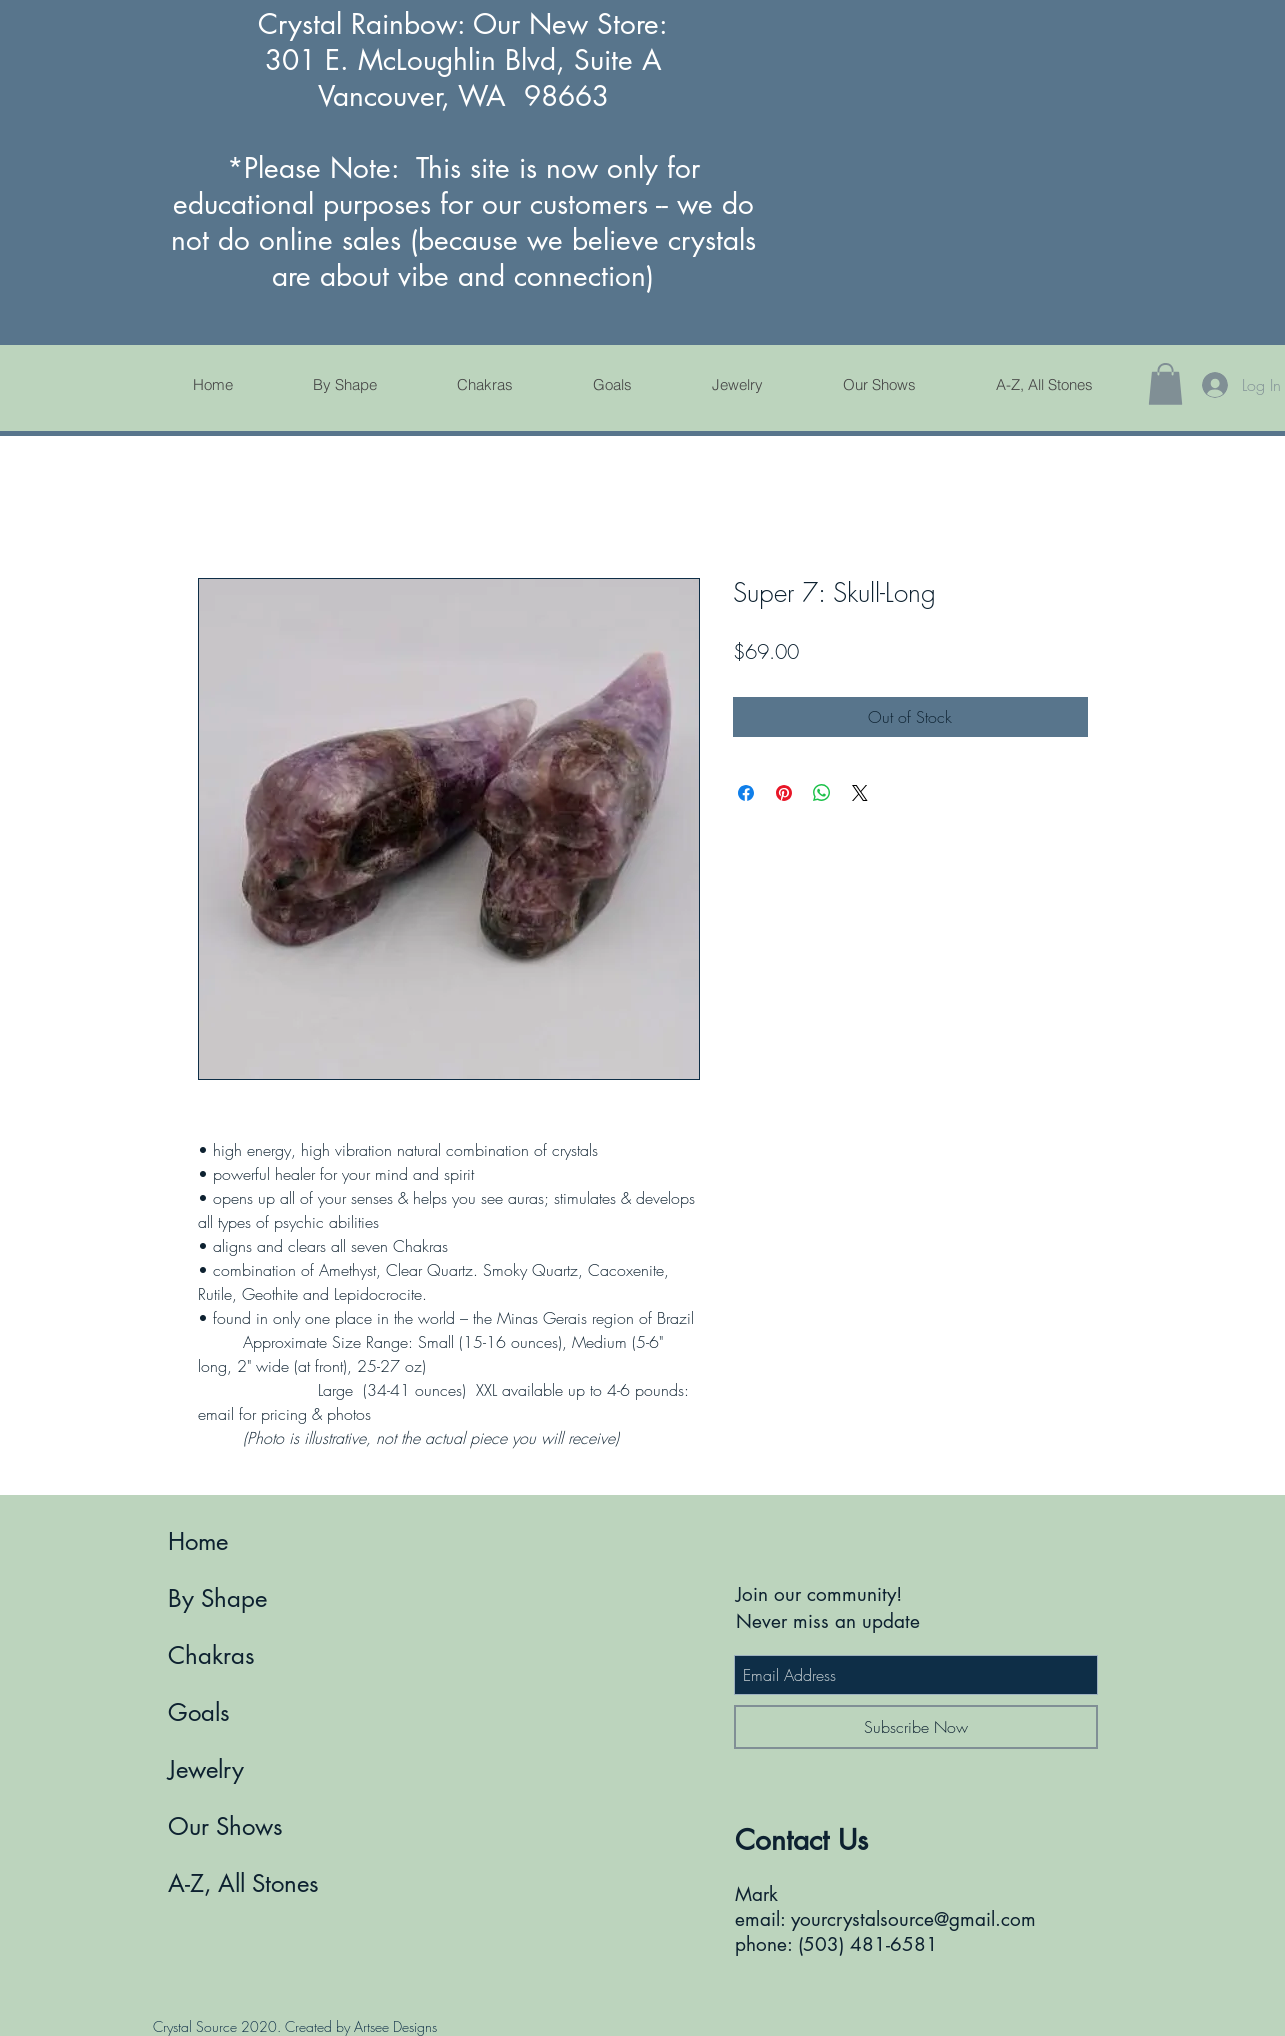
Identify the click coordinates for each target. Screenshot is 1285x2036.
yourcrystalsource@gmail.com (913, 1919)
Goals (199, 1712)
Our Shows (225, 1826)
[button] (1165, 384)
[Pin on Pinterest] (784, 793)
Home (198, 1541)
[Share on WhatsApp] (822, 793)
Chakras (211, 1655)
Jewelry (206, 1769)
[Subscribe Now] (916, 1727)
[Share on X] (860, 793)
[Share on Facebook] (746, 793)
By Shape (217, 1598)
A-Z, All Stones (243, 1883)
